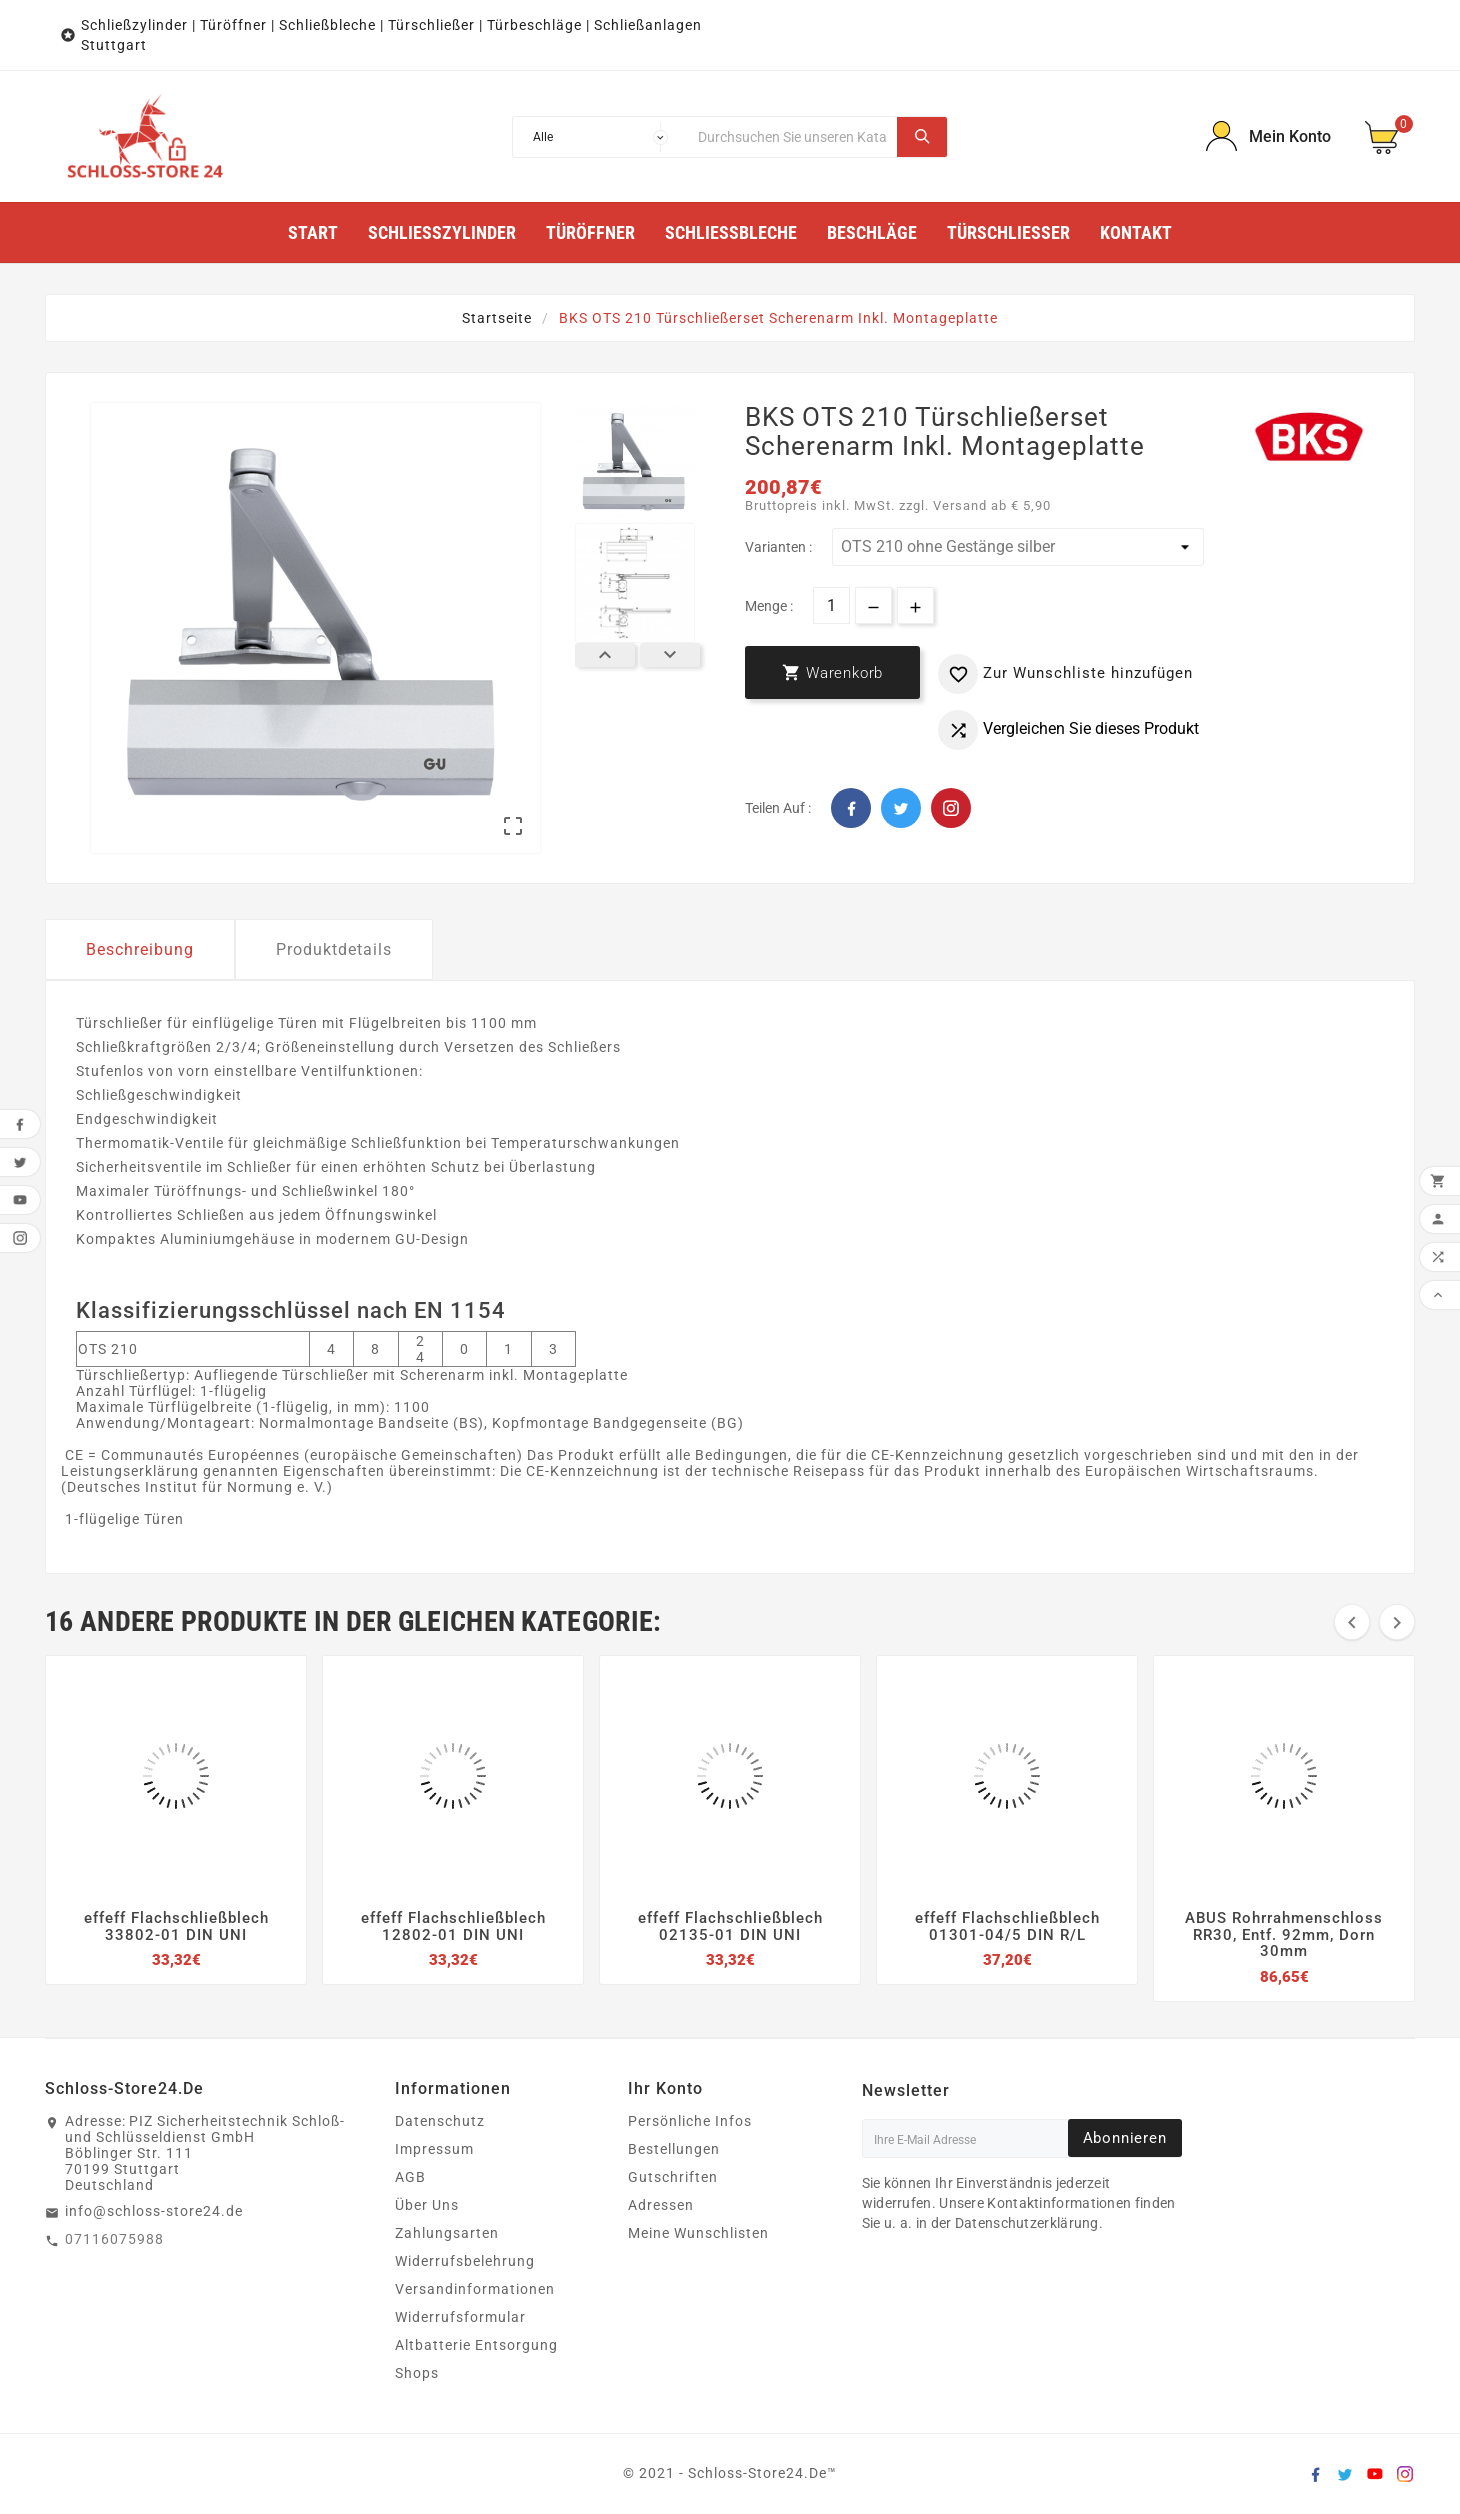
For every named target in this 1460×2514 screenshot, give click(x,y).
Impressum (434, 2149)
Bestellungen (674, 2149)
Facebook (851, 808)
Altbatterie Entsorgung (476, 2345)
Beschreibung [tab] (140, 949)
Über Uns (427, 2205)
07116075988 (114, 2239)
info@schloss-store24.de (154, 2211)
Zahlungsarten (447, 2233)
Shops (417, 2373)
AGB (410, 2177)
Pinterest (951, 808)
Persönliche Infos (690, 2121)
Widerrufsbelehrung (465, 2261)
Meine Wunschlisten (698, 2233)
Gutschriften (673, 2177)
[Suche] (793, 137)
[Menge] (831, 605)
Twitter (901, 808)
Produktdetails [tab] (334, 949)
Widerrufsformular (460, 2317)
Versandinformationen (475, 2289)
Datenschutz (440, 2121)
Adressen (661, 2205)
